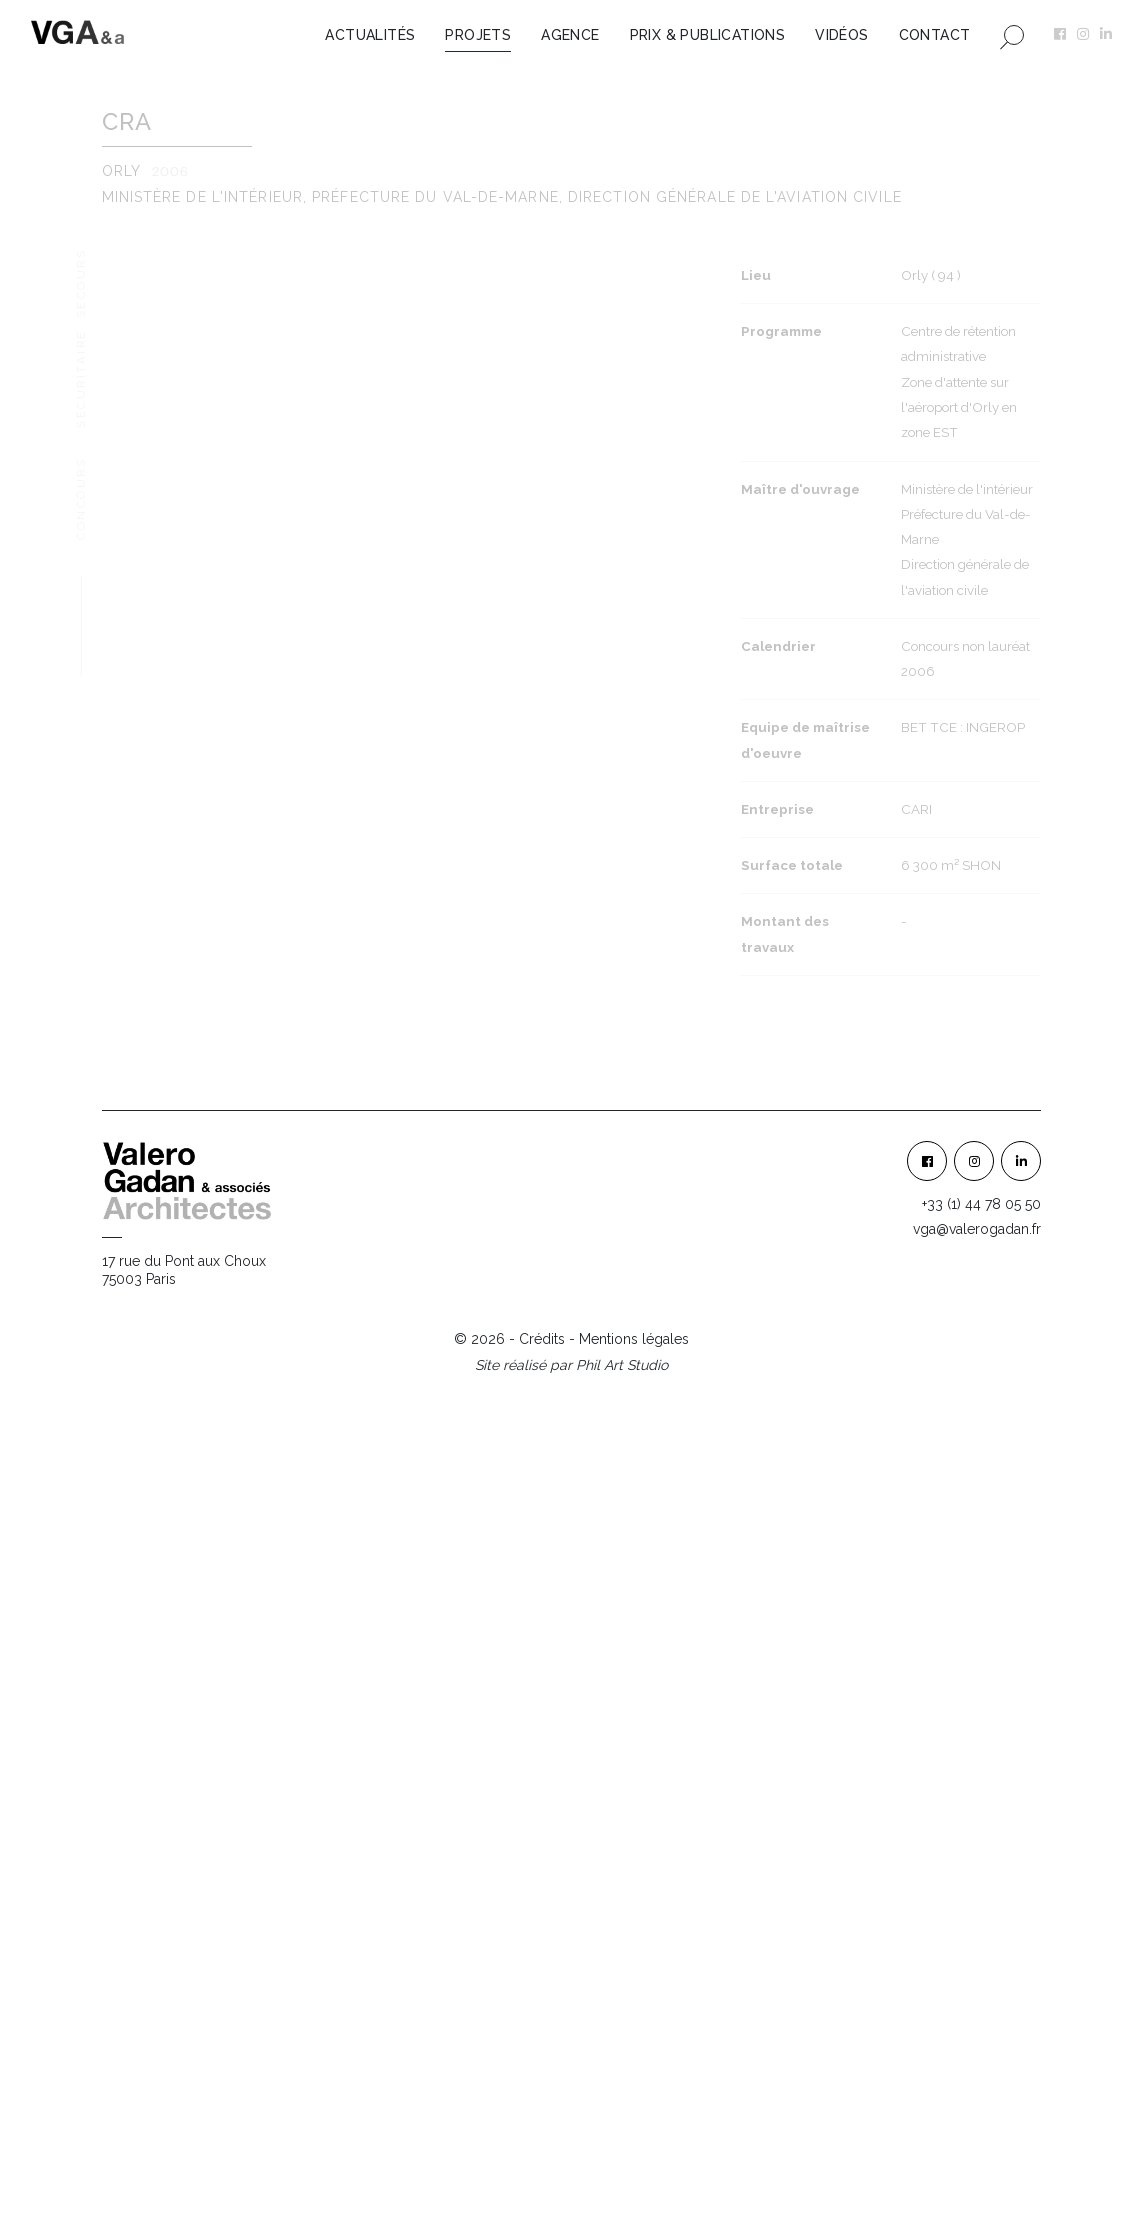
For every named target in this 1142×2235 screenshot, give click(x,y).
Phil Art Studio (622, 2206)
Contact (935, 35)
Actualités (370, 35)
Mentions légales (634, 2181)
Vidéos (841, 35)
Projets (478, 35)
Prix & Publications (708, 35)
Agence (570, 35)
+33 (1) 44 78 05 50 (981, 2046)
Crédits (542, 2181)
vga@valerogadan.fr (977, 2071)
